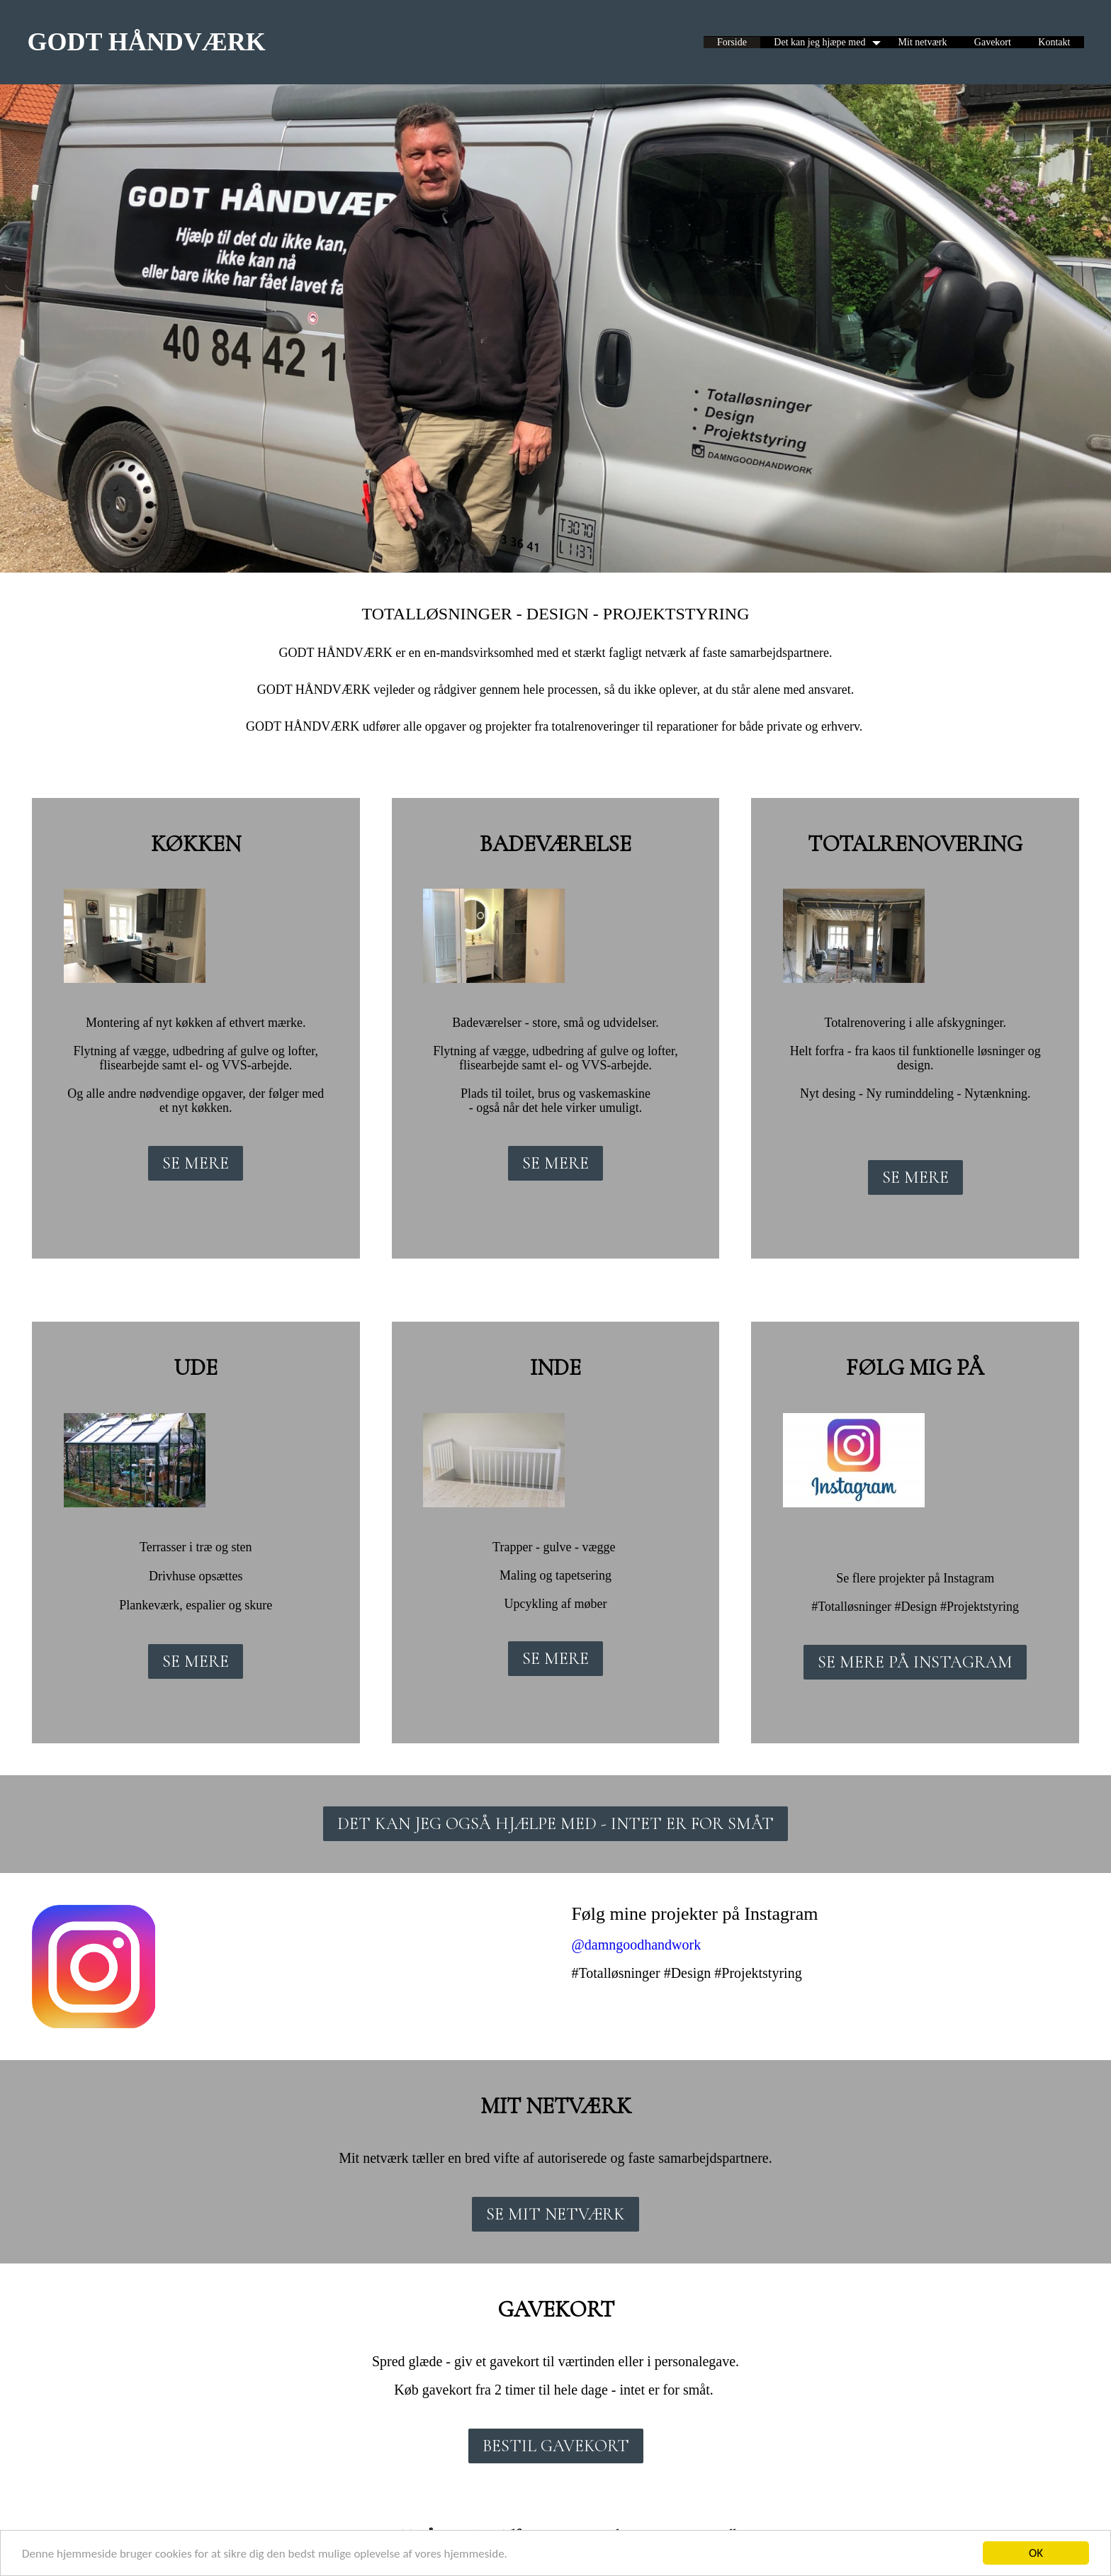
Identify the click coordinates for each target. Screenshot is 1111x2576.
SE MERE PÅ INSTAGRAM (915, 1662)
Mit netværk (922, 42)
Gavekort (992, 42)
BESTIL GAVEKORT (556, 2446)
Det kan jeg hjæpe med (819, 42)
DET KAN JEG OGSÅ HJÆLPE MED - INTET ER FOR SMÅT (555, 1823)
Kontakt (1054, 42)
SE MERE (195, 1163)
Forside (732, 42)
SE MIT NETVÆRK (555, 2214)
